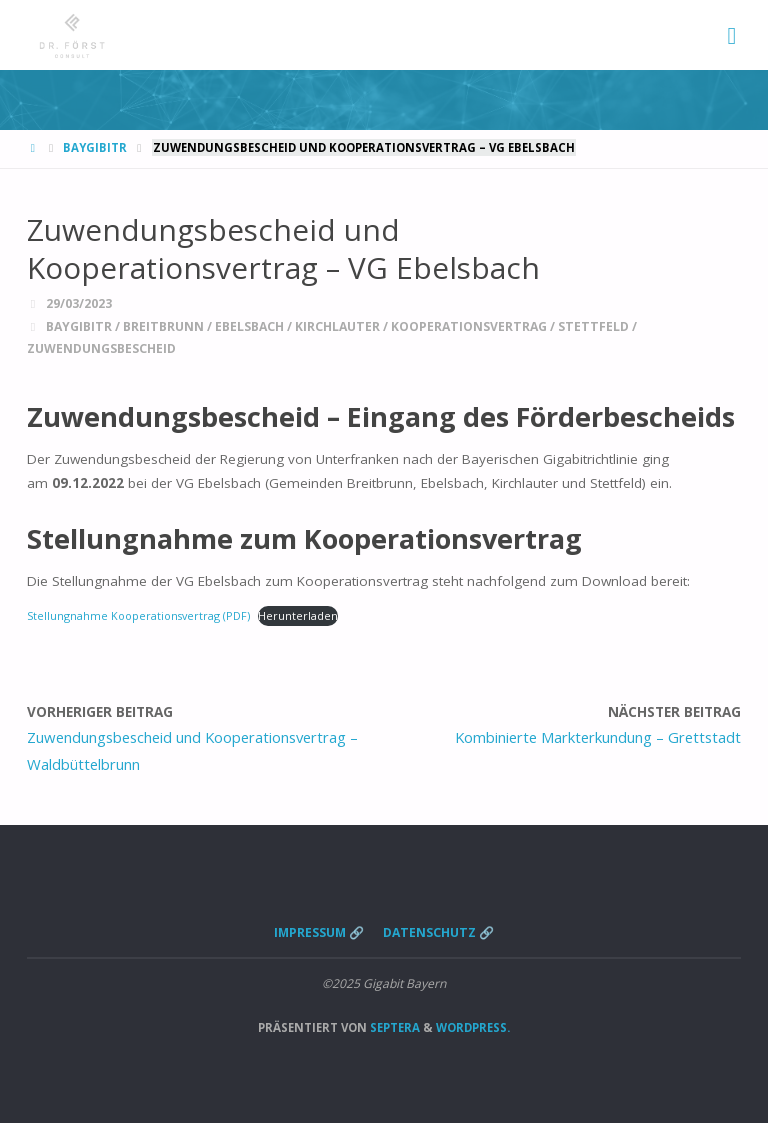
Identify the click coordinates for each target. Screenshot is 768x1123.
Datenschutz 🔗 (438, 932)
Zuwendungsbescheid (101, 348)
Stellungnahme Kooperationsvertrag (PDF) (138, 615)
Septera (393, 1027)
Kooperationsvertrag (469, 326)
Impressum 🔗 (319, 932)
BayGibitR (95, 147)
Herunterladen (298, 615)
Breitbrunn (163, 326)
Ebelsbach (249, 326)
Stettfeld (593, 326)
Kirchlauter (337, 326)
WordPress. (473, 1027)
